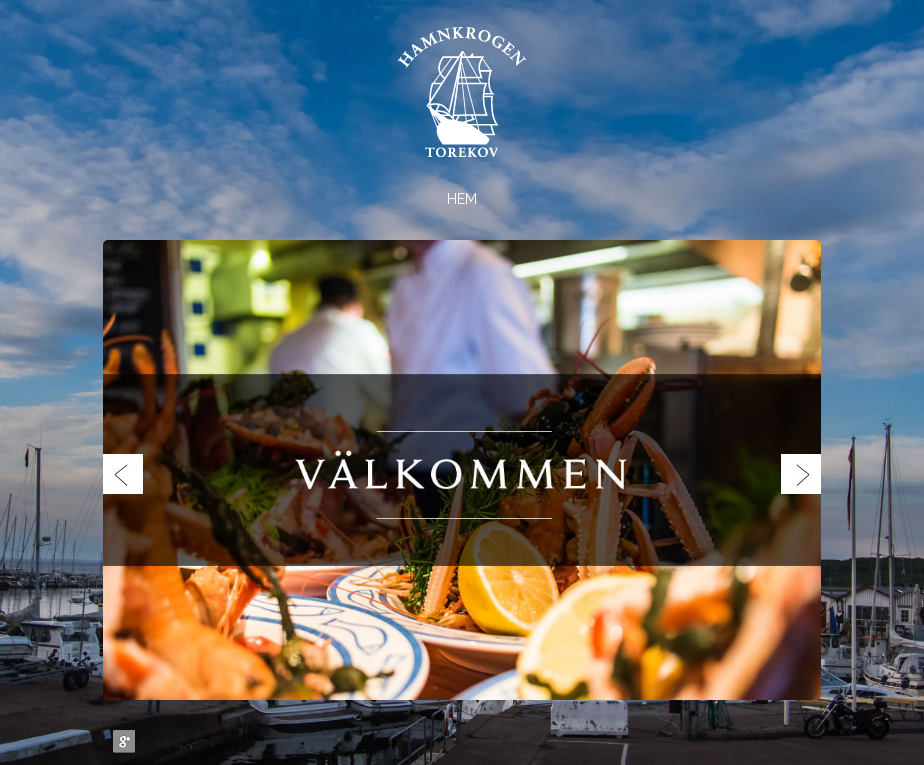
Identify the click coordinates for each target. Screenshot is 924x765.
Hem (462, 199)
